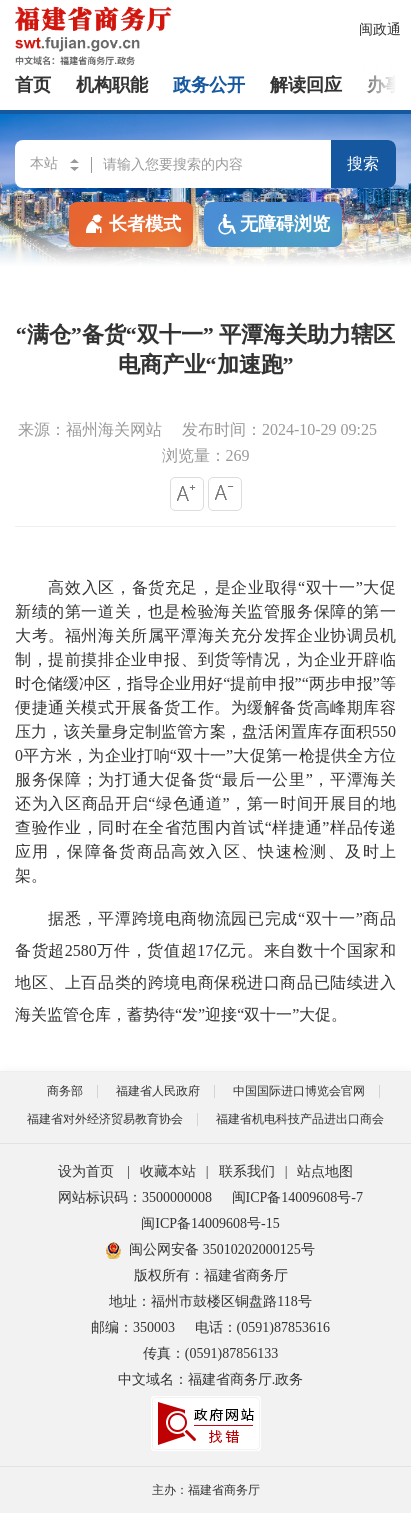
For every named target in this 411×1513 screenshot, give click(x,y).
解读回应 (306, 85)
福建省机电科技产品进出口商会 (300, 1119)
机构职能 (112, 85)
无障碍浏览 (273, 225)
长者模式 (131, 223)
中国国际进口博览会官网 (299, 1091)
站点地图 (325, 1171)
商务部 (65, 1091)
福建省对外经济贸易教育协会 (105, 1119)
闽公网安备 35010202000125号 (210, 1249)
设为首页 (86, 1171)
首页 (33, 85)
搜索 (363, 163)
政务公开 (209, 85)
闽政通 (380, 29)
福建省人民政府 (158, 1091)
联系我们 (247, 1171)
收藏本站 (168, 1171)
